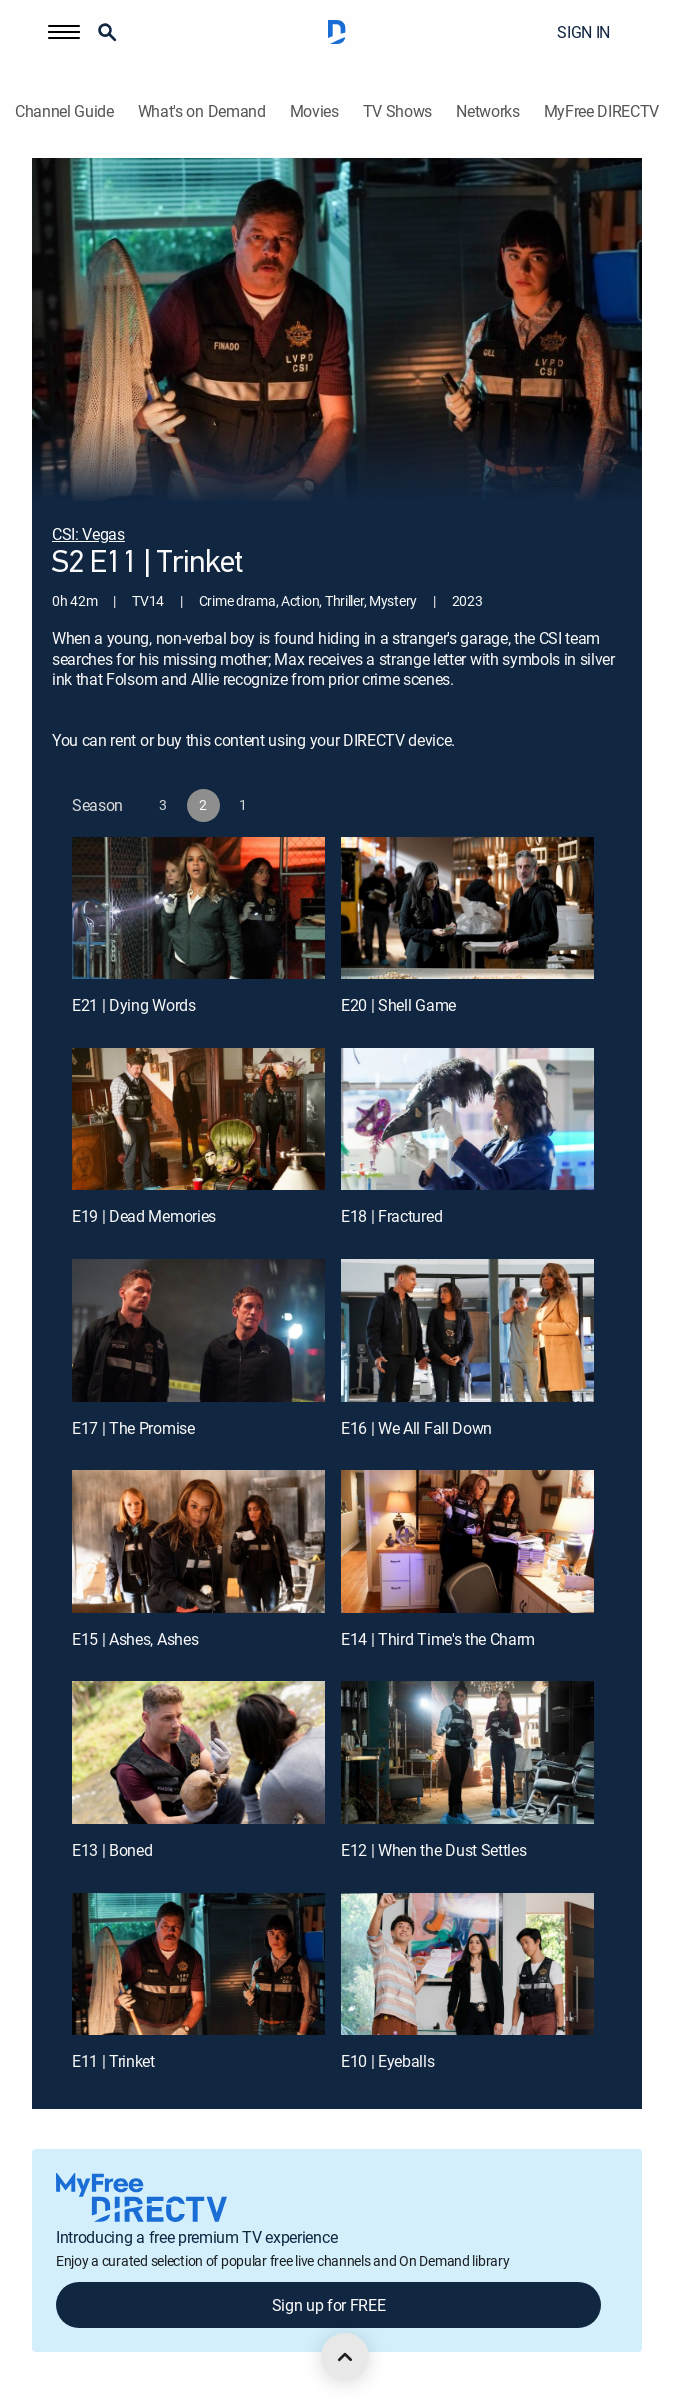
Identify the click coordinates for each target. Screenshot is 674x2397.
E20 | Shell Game (398, 1005)
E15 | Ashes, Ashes (135, 1639)
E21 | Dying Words (134, 1005)
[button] (64, 32)
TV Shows (397, 111)
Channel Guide (64, 111)
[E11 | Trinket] (198, 1964)
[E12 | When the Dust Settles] (467, 1752)
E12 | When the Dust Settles (433, 1850)
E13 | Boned (112, 1850)
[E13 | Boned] (198, 1752)
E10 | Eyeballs (388, 2061)
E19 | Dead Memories (144, 1216)
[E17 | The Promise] (198, 1330)
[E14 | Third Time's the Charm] (467, 1541)
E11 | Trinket (113, 2061)
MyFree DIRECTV (602, 111)
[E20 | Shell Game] (467, 908)
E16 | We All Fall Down (416, 1428)
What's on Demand (202, 111)
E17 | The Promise (133, 1428)
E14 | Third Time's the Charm (438, 1639)
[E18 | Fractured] (467, 1119)
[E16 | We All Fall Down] (467, 1330)
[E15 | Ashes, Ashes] (198, 1541)
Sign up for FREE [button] (329, 2305)
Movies (314, 111)
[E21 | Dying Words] (198, 908)
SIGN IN (583, 32)
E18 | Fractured (391, 1216)
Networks (487, 111)
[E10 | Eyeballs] (467, 1964)
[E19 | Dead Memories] (198, 1119)
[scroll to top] (345, 2357)
